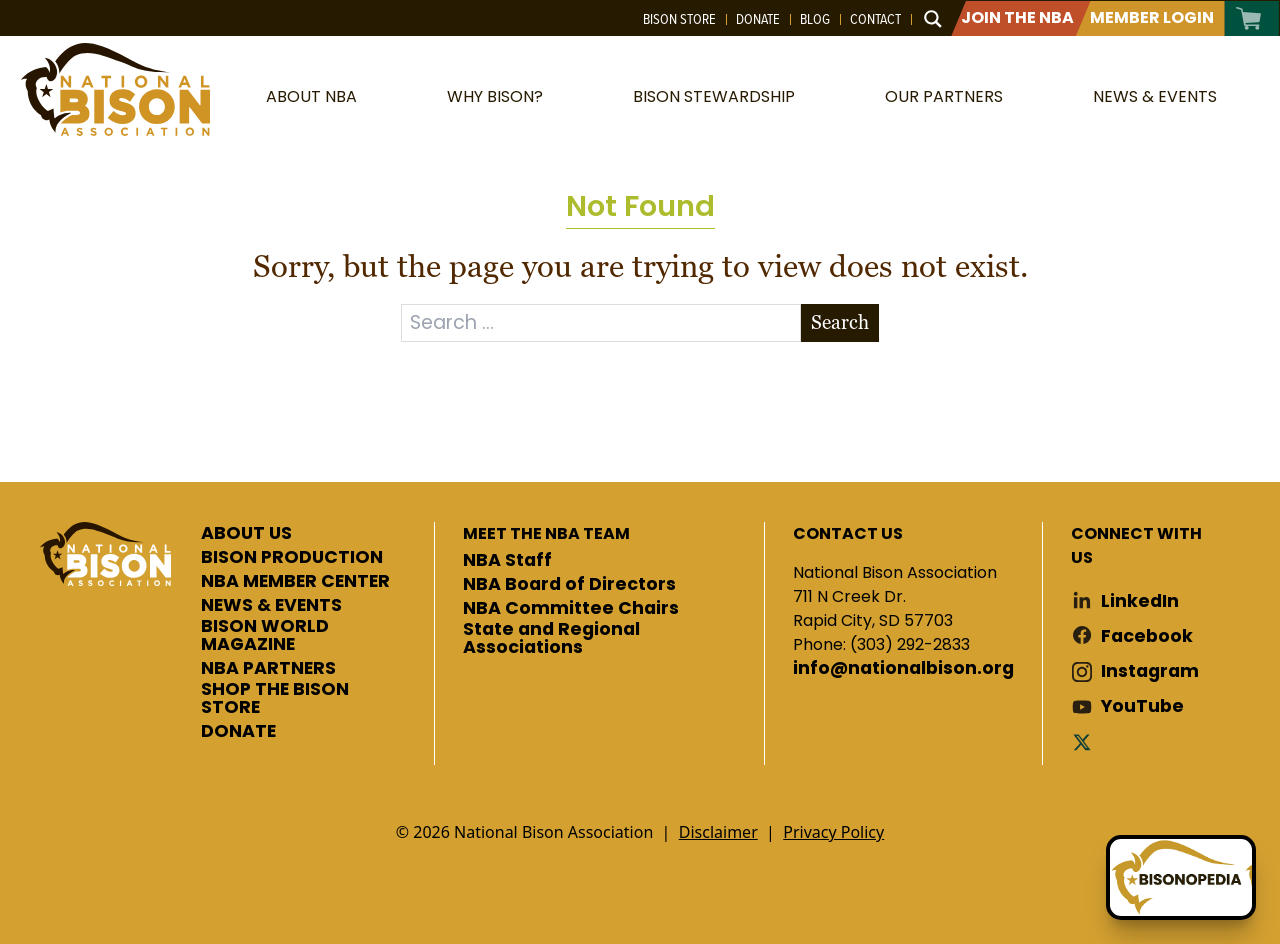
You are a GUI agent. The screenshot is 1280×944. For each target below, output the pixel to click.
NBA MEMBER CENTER (295, 582)
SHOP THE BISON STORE (275, 698)
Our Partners (944, 96)
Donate (758, 19)
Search (840, 322)
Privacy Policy (833, 832)
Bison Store (679, 19)
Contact (875, 19)
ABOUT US (246, 534)
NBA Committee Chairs (571, 609)
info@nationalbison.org (903, 669)
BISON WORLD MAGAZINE (265, 635)
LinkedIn (1140, 601)
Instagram (1150, 671)
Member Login (1152, 17)
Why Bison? (495, 96)
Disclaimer (718, 832)
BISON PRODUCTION (292, 558)
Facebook (1147, 636)
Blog (815, 19)
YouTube (1142, 706)
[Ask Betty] (1181, 877)
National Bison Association (115, 89)
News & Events (1155, 96)
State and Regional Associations (551, 638)
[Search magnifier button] (933, 19)
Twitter (1086, 741)
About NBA (311, 96)
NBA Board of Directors (569, 585)
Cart (1249, 18)
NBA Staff (507, 561)
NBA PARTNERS (268, 669)
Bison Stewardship (714, 96)
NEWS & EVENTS (271, 606)
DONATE (238, 732)
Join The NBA (1017, 17)
